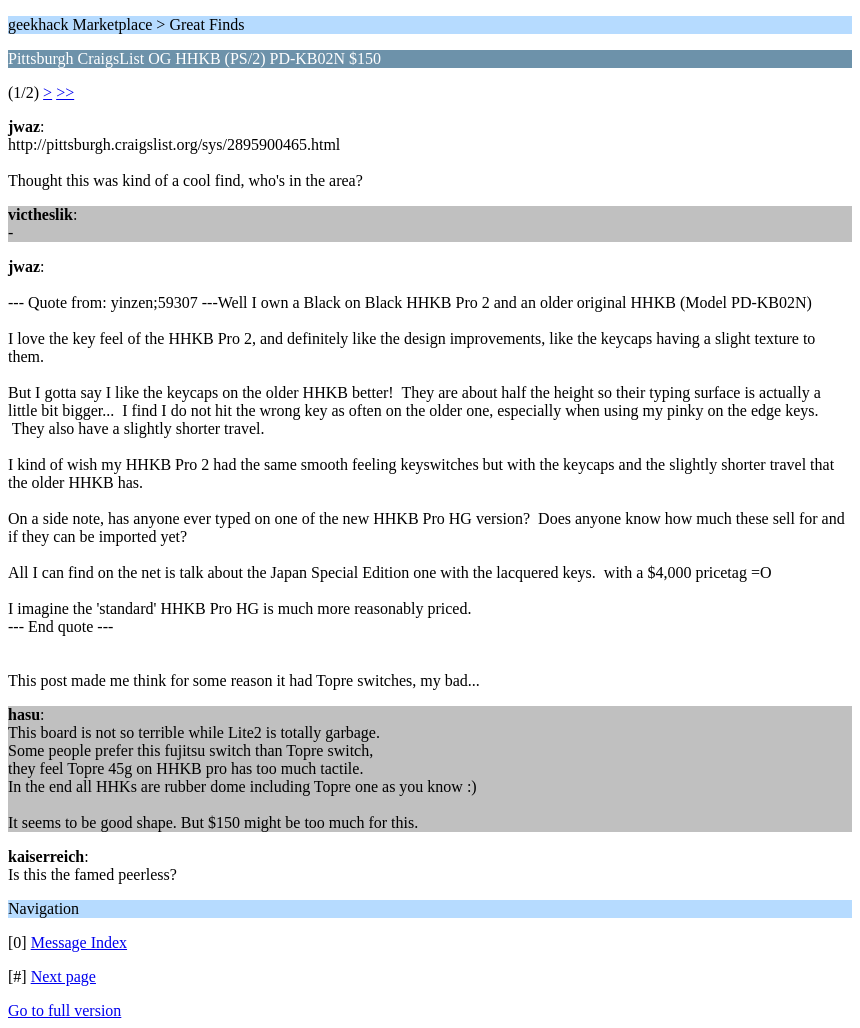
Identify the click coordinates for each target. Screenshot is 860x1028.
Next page (63, 976)
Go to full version (64, 1010)
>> (65, 92)
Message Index (79, 942)
